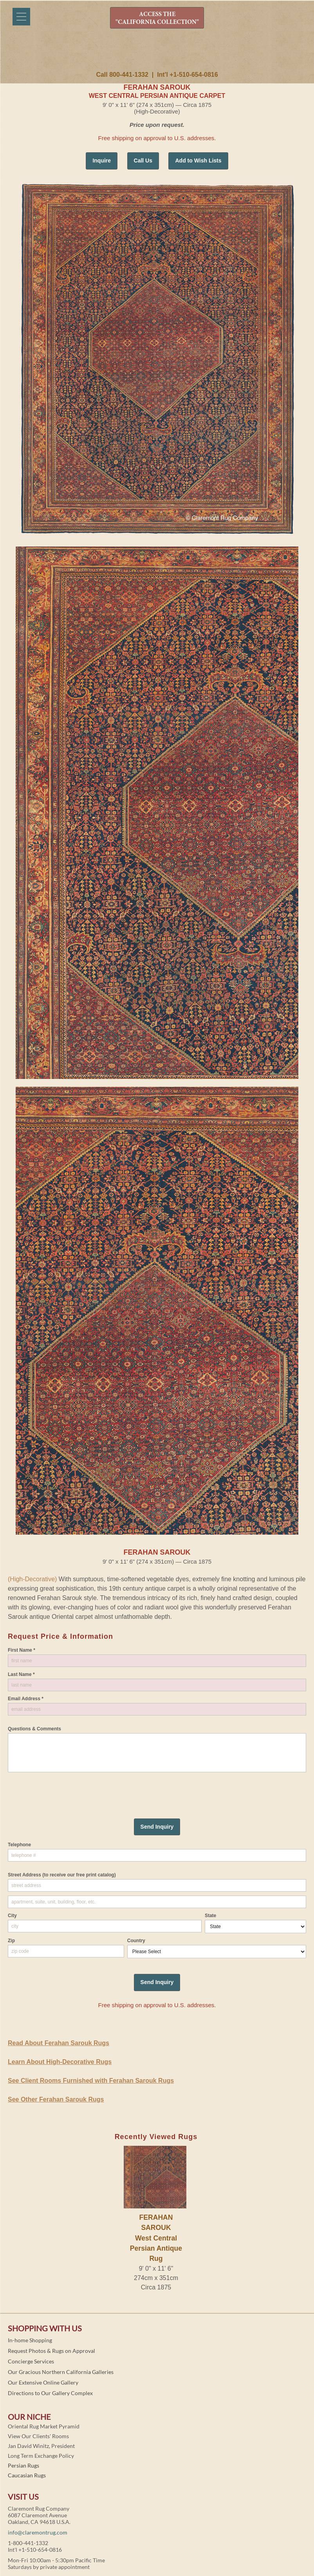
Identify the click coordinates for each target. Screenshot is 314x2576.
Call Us (143, 160)
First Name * (21, 1650)
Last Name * (21, 1674)
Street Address (62, 1875)
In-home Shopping (30, 2340)
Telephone (19, 1844)
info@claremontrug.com (37, 2532)
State (210, 1915)
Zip (11, 1940)
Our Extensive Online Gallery (43, 2382)
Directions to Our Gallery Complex (50, 2393)
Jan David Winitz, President (41, 2446)
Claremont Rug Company (157, 53)
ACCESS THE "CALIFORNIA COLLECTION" (157, 18)
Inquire (101, 160)
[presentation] (67, 1787)
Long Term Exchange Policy (41, 2455)
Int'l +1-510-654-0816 (187, 74)
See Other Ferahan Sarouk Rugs (56, 2099)
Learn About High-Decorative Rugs (60, 2061)
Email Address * (25, 1698)
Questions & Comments (34, 1729)
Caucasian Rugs (27, 2475)
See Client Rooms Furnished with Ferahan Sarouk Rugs (91, 2080)
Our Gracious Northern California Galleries (61, 2372)
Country (136, 1940)
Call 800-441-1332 (122, 74)
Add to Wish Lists (198, 160)
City (12, 1915)
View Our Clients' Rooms (38, 2436)
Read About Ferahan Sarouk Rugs (58, 2043)
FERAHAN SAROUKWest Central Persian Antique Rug (156, 2238)
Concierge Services (31, 2361)
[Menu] (21, 16)
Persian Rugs (23, 2465)
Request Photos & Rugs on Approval (51, 2350)
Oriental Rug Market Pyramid (43, 2426)
